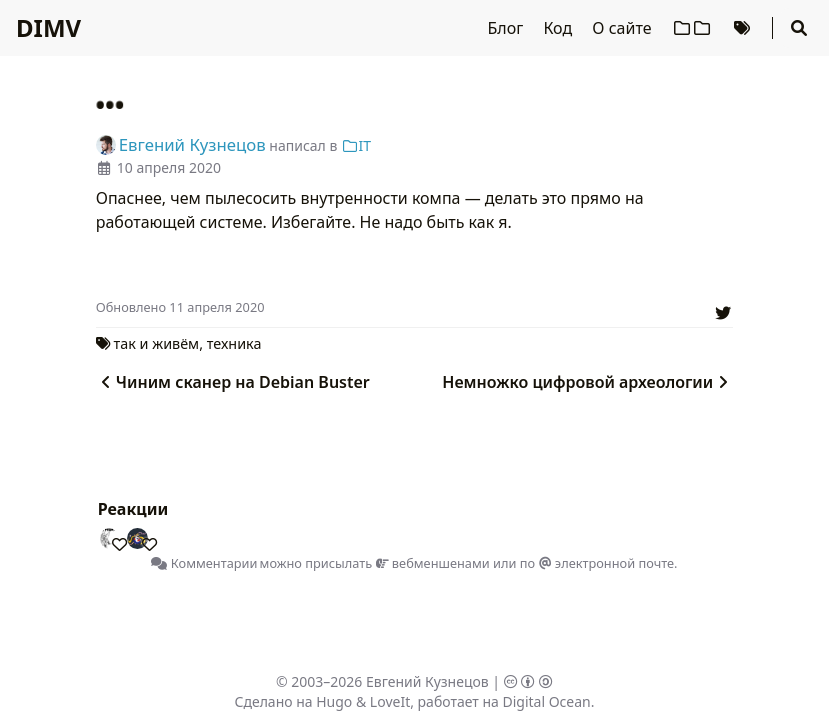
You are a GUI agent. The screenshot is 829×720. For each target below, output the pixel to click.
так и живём (156, 343)
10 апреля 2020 (169, 167)
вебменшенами (433, 563)
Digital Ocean (546, 701)
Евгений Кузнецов (427, 681)
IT (356, 145)
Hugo (334, 701)
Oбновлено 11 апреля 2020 (180, 307)
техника (234, 343)
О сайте (623, 28)
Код (559, 28)
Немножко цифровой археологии (587, 382)
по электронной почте (597, 563)
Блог (508, 28)
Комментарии (204, 563)
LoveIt (390, 701)
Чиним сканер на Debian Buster (233, 382)
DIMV (48, 27)
